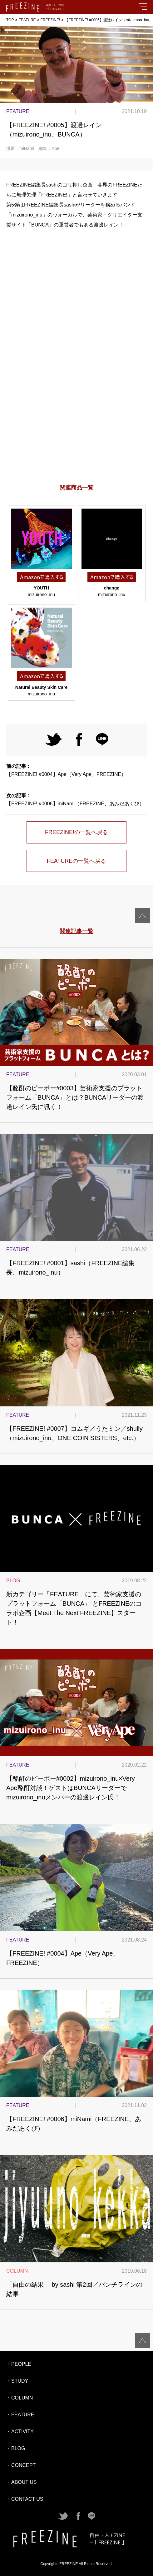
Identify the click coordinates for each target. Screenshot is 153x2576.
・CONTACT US (24, 2499)
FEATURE (27, 20)
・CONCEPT (21, 2465)
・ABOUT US (21, 2482)
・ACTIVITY (20, 2431)
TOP (10, 20)
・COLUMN (19, 2397)
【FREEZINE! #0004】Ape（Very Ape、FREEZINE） (76, 770)
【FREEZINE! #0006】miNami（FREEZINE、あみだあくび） (76, 799)
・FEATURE (20, 2414)
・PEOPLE (18, 2364)
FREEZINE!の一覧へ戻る (76, 832)
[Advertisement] (76, 417)
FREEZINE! (50, 20)
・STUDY (17, 2381)
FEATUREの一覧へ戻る (76, 861)
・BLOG (15, 2448)
